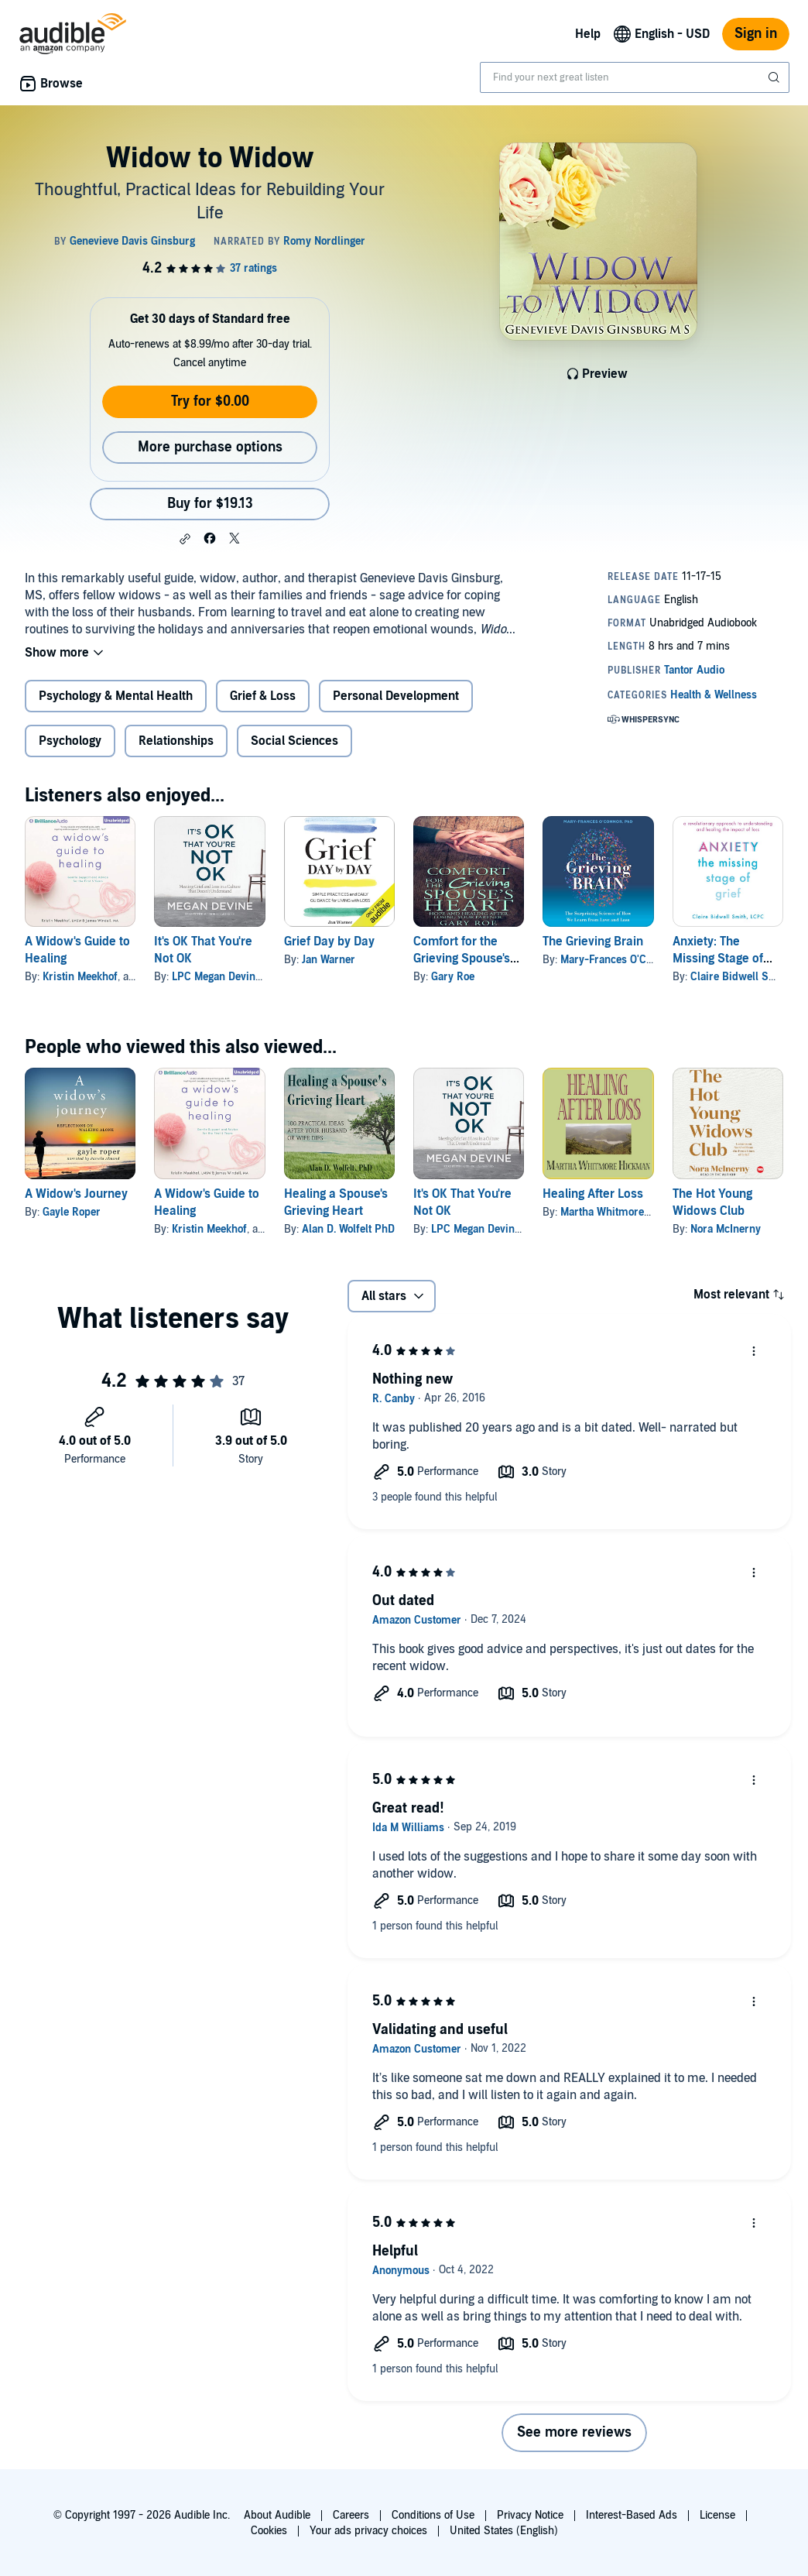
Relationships (176, 741)
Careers (351, 2515)
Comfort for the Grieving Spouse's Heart (461, 958)
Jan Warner (328, 959)
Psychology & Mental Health (116, 696)
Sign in (755, 34)
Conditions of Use (433, 2515)
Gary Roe (452, 976)
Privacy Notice (530, 2515)
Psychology (70, 741)
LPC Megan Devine (216, 976)
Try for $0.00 (210, 401)
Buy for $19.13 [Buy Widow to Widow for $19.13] (210, 504)
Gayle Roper (72, 1212)
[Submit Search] (775, 77)
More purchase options (210, 447)
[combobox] (634, 77)
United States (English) (504, 2530)
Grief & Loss (263, 696)
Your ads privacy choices (368, 2530)
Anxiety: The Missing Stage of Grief (718, 958)
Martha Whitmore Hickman (625, 1212)
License (717, 2515)
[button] (185, 539)
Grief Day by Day (329, 941)
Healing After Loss (593, 1194)
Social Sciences (294, 741)
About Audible (277, 2515)
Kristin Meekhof (80, 976)
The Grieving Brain (593, 941)
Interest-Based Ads (631, 2515)
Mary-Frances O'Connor (617, 959)
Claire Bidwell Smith (740, 976)
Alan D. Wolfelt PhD (348, 1229)
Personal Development (396, 696)
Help (588, 34)
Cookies (269, 2530)
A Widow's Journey (76, 1194)
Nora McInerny (725, 1229)
